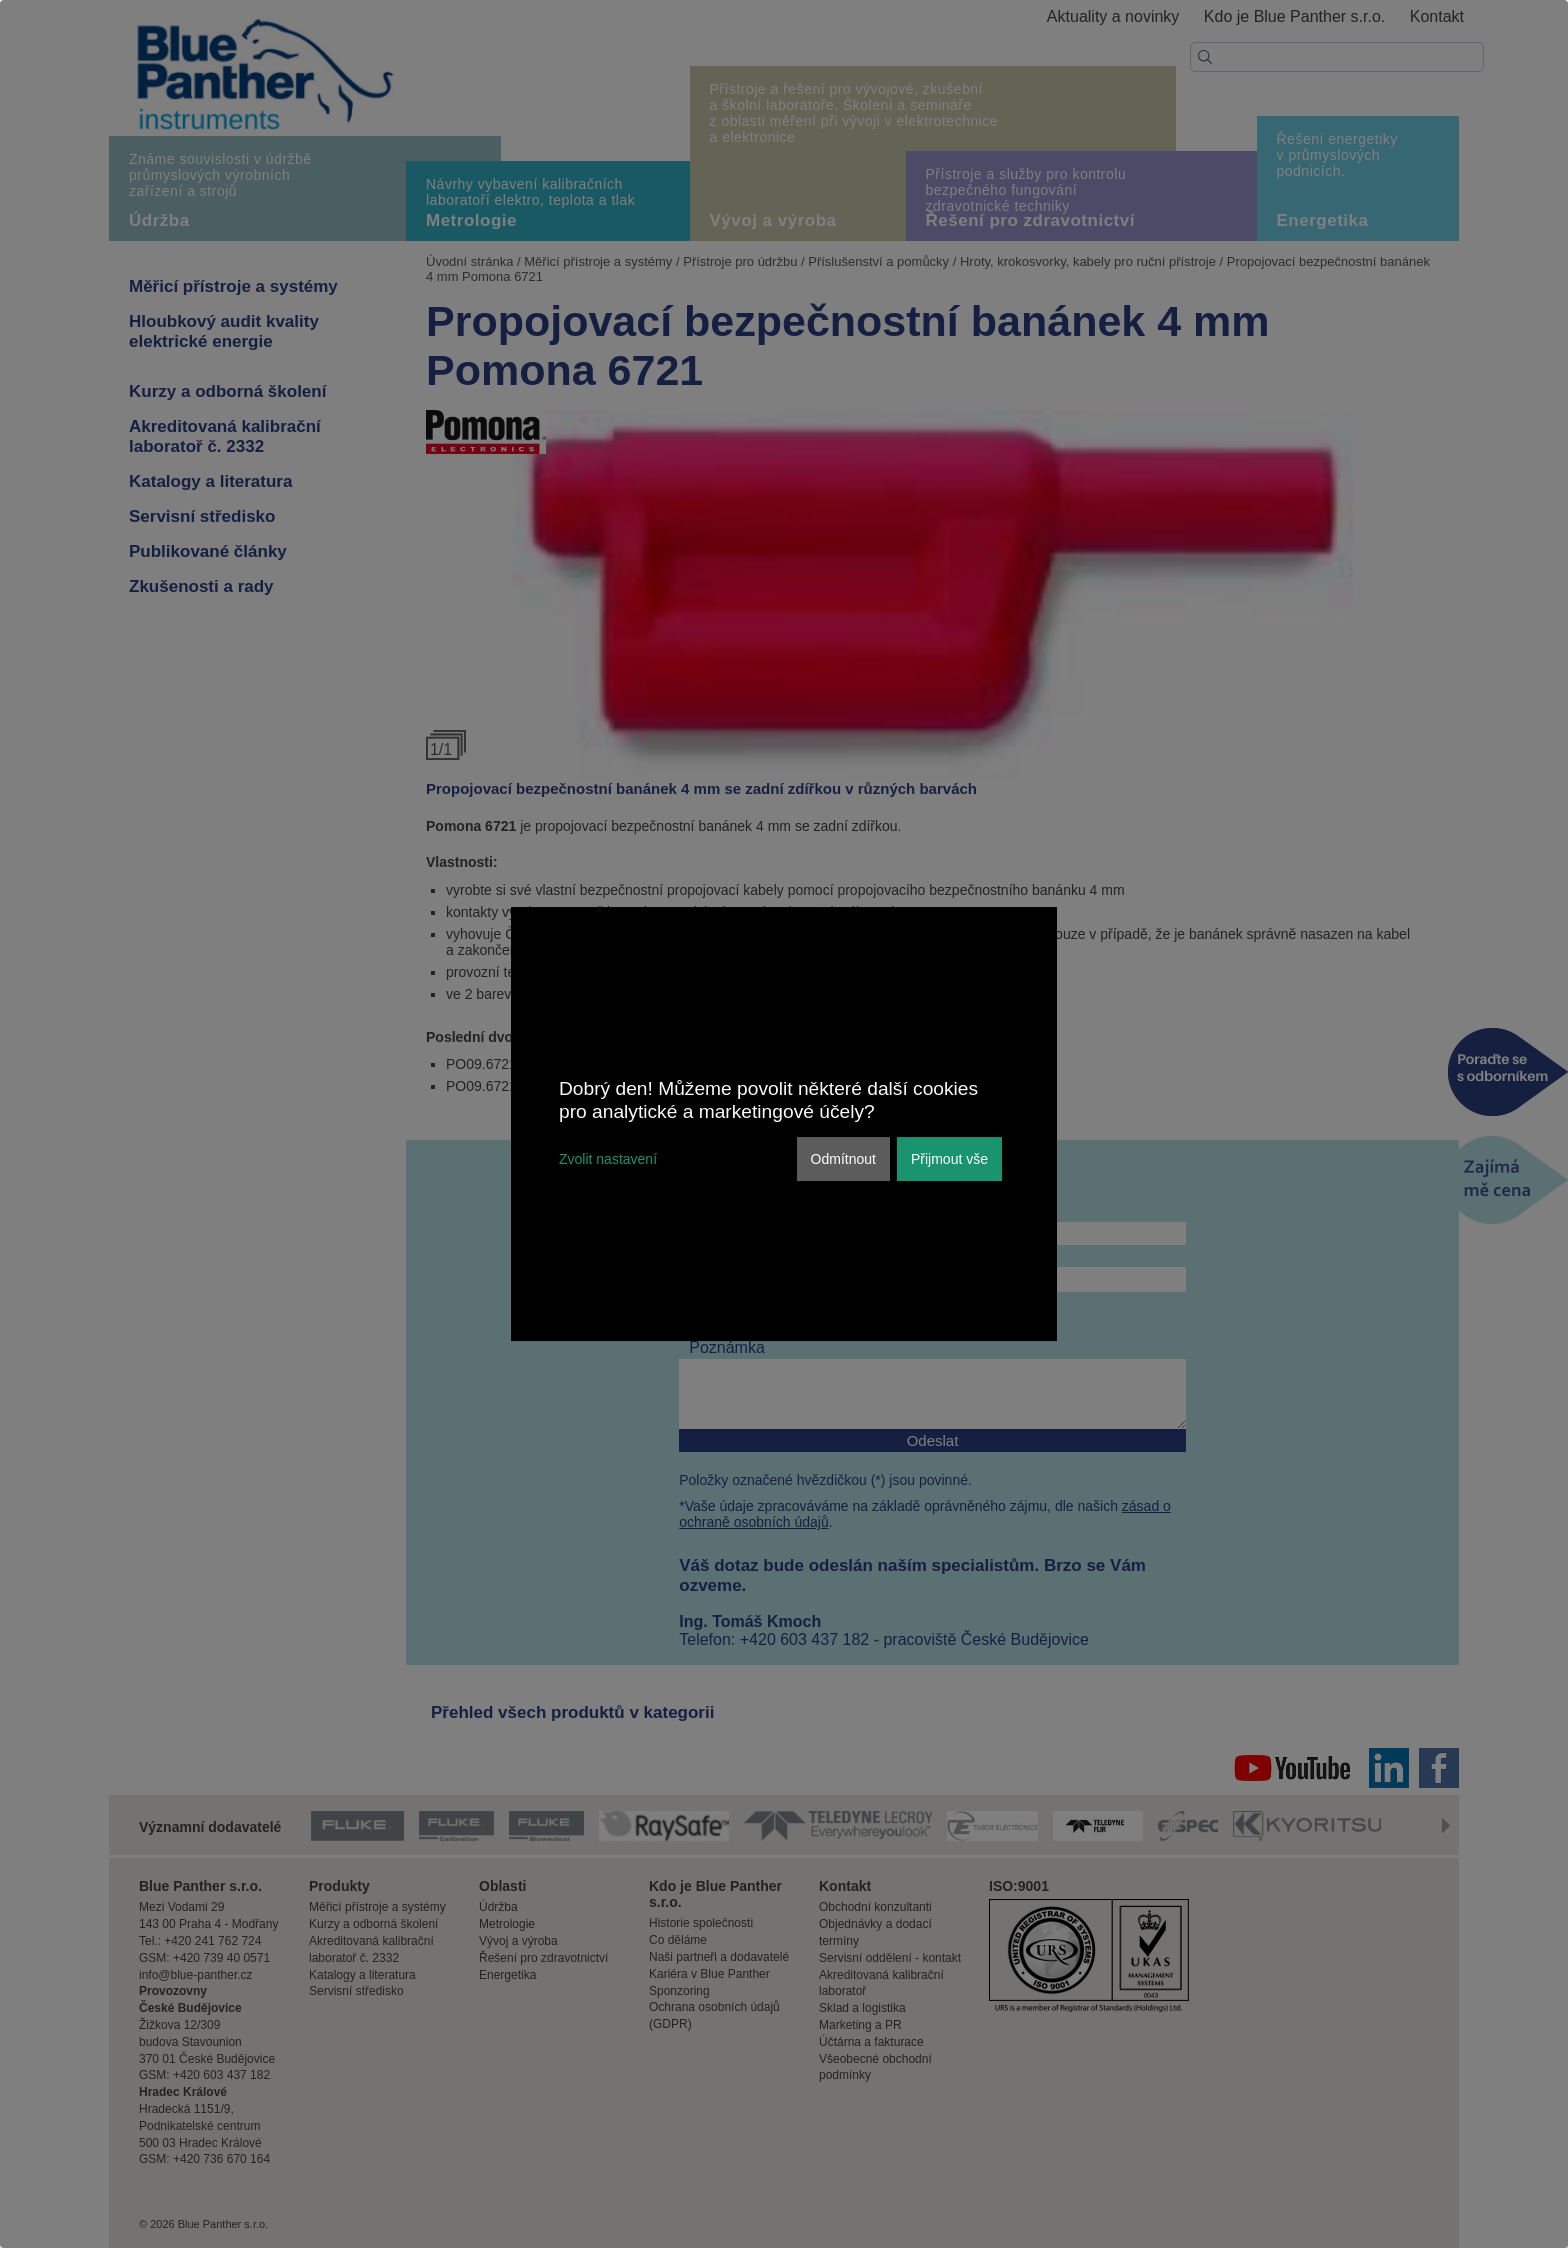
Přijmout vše (949, 1159)
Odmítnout (843, 1159)
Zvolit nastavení (608, 1159)
